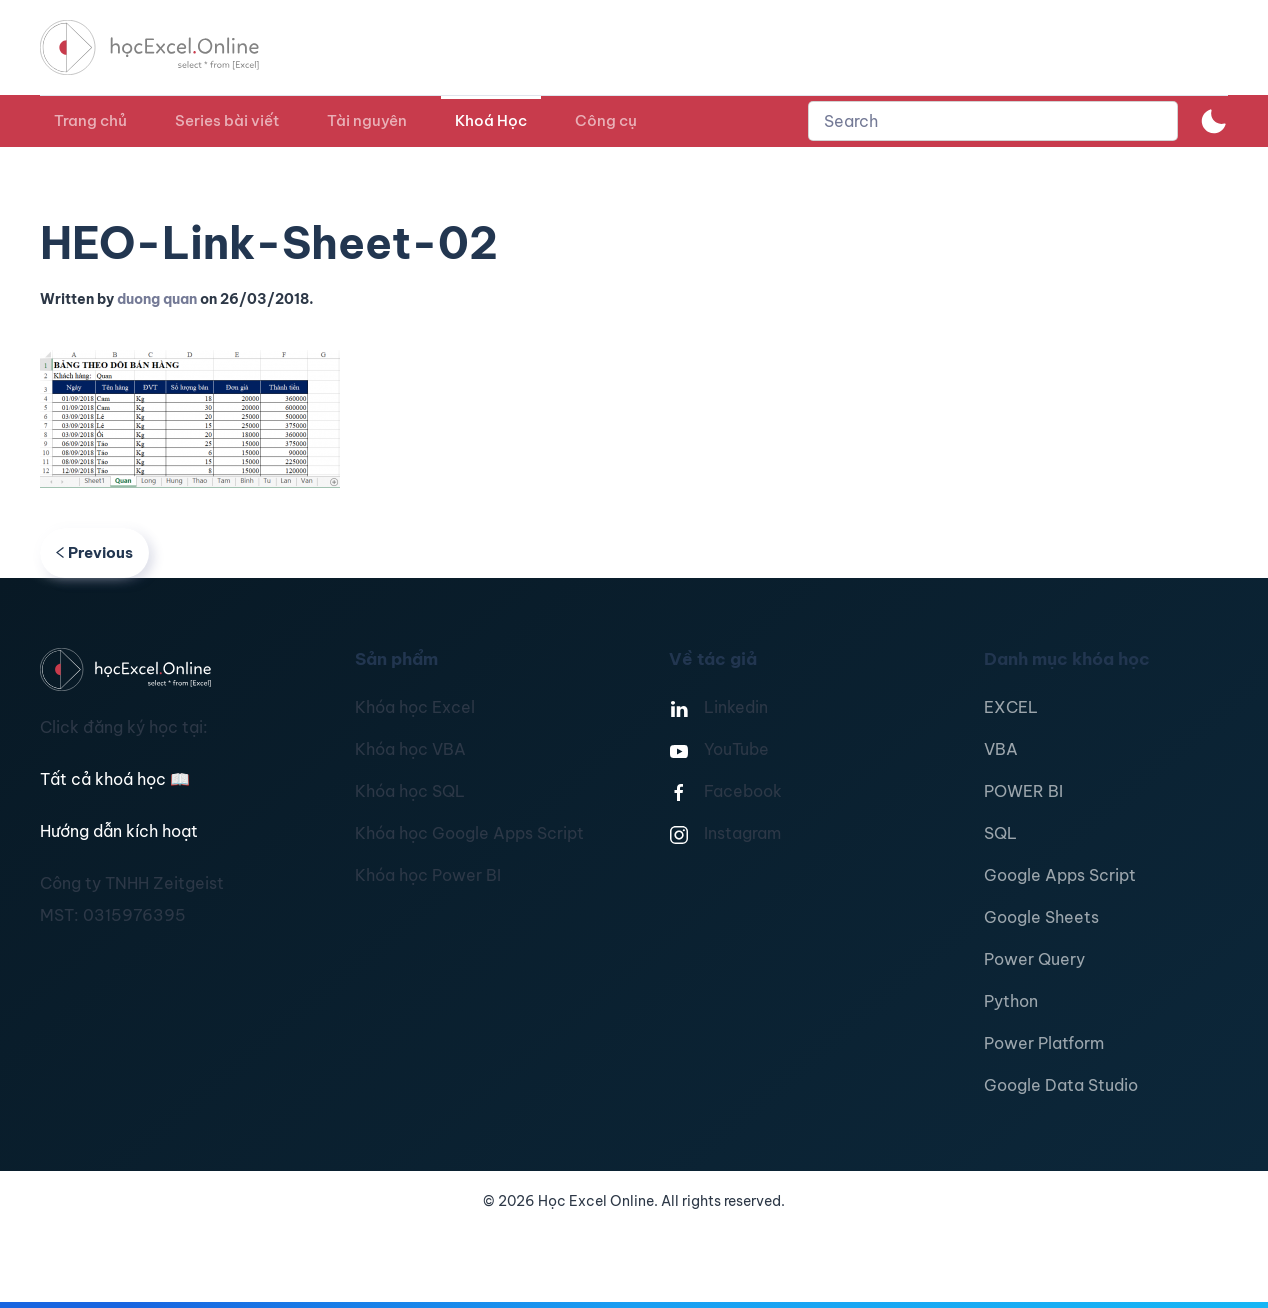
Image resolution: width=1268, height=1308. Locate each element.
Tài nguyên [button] (367, 120)
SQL (1000, 833)
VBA (1001, 749)
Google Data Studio (1061, 1085)
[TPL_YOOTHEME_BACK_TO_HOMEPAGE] (168, 47)
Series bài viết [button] (227, 120)
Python (1011, 1001)
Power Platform (1044, 1043)
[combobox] (993, 121)
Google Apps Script (1060, 875)
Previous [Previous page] (94, 552)
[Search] (993, 121)
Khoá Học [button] (491, 120)
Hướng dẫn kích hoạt (119, 831)
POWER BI (1023, 791)
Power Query (1034, 959)
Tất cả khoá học (115, 779)
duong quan (157, 299)
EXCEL (1011, 707)
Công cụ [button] (606, 120)
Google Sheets (1041, 917)
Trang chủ (90, 120)
